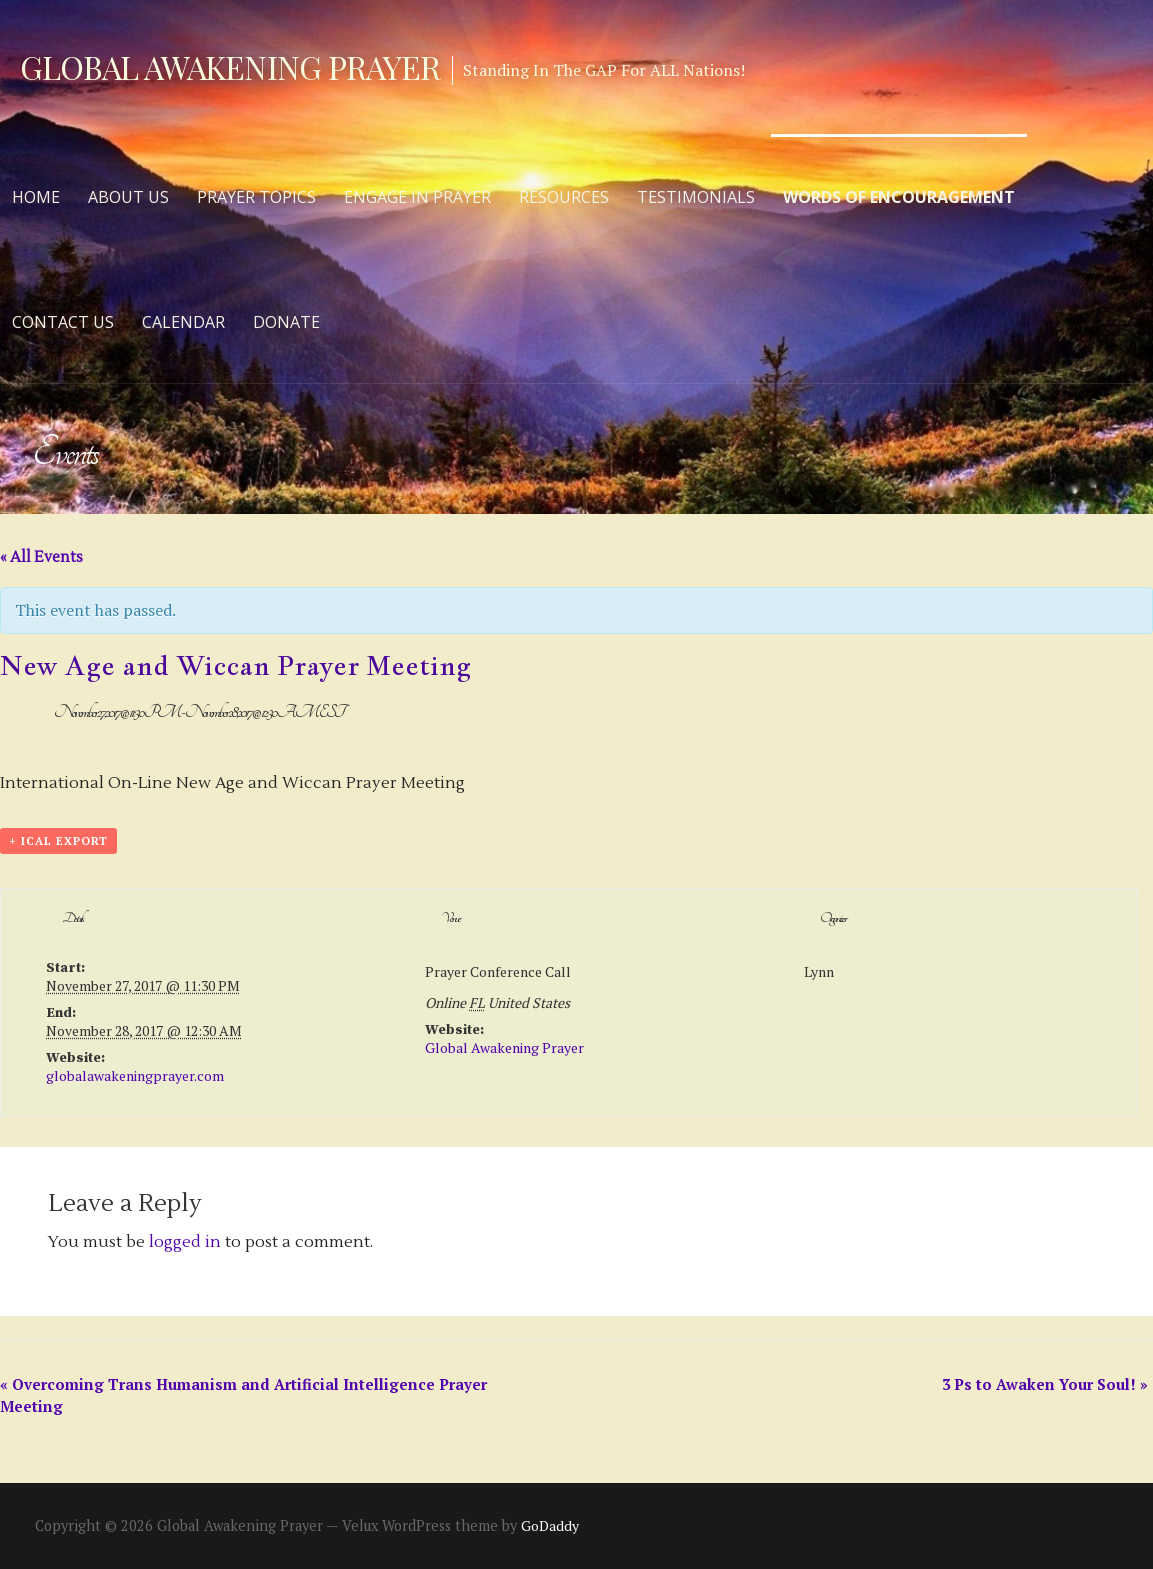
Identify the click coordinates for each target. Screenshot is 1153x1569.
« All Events (41, 557)
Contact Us (63, 322)
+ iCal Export (58, 841)
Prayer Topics (256, 197)
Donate (286, 322)
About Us (128, 197)
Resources (564, 197)
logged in (185, 1242)
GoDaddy (550, 1525)
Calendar (183, 322)
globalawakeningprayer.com (135, 1075)
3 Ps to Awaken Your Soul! (1045, 1384)
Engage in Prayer (417, 197)
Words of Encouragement (899, 197)
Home (36, 197)
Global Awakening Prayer (230, 66)
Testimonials (696, 197)
